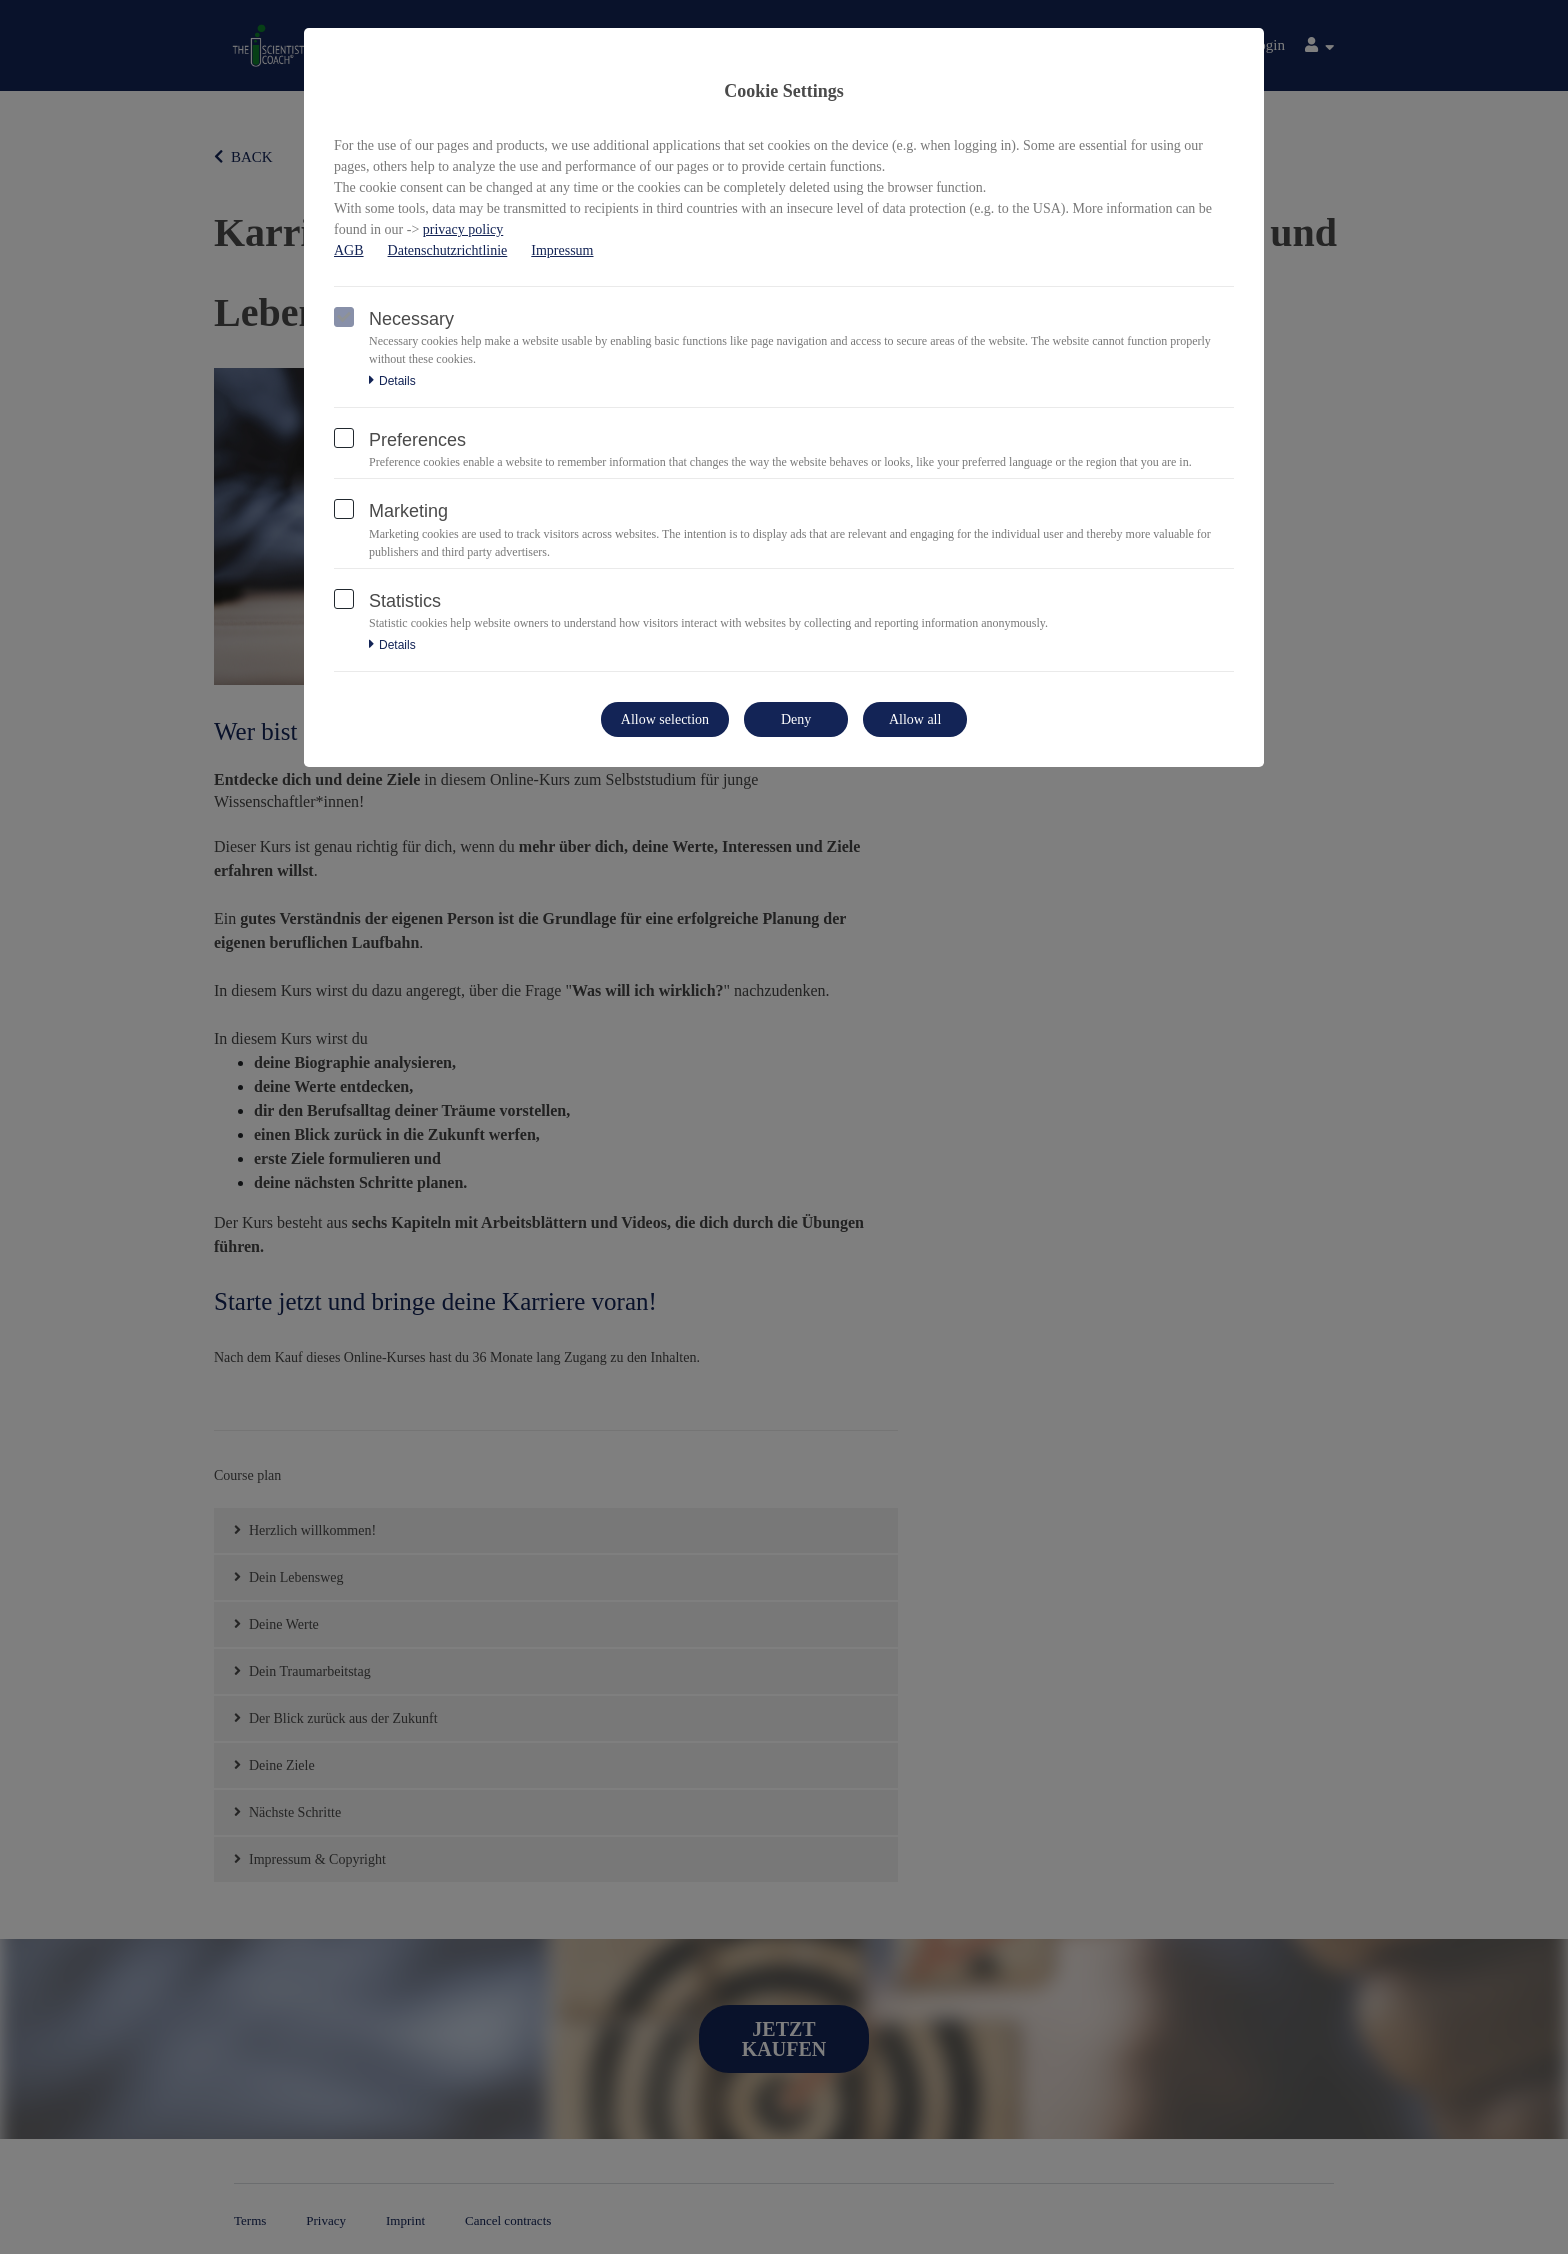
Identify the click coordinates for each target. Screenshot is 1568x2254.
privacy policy (463, 229)
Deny (796, 719)
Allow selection (665, 719)
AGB (349, 250)
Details (392, 381)
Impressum (562, 250)
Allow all (915, 719)
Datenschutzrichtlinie (448, 250)
